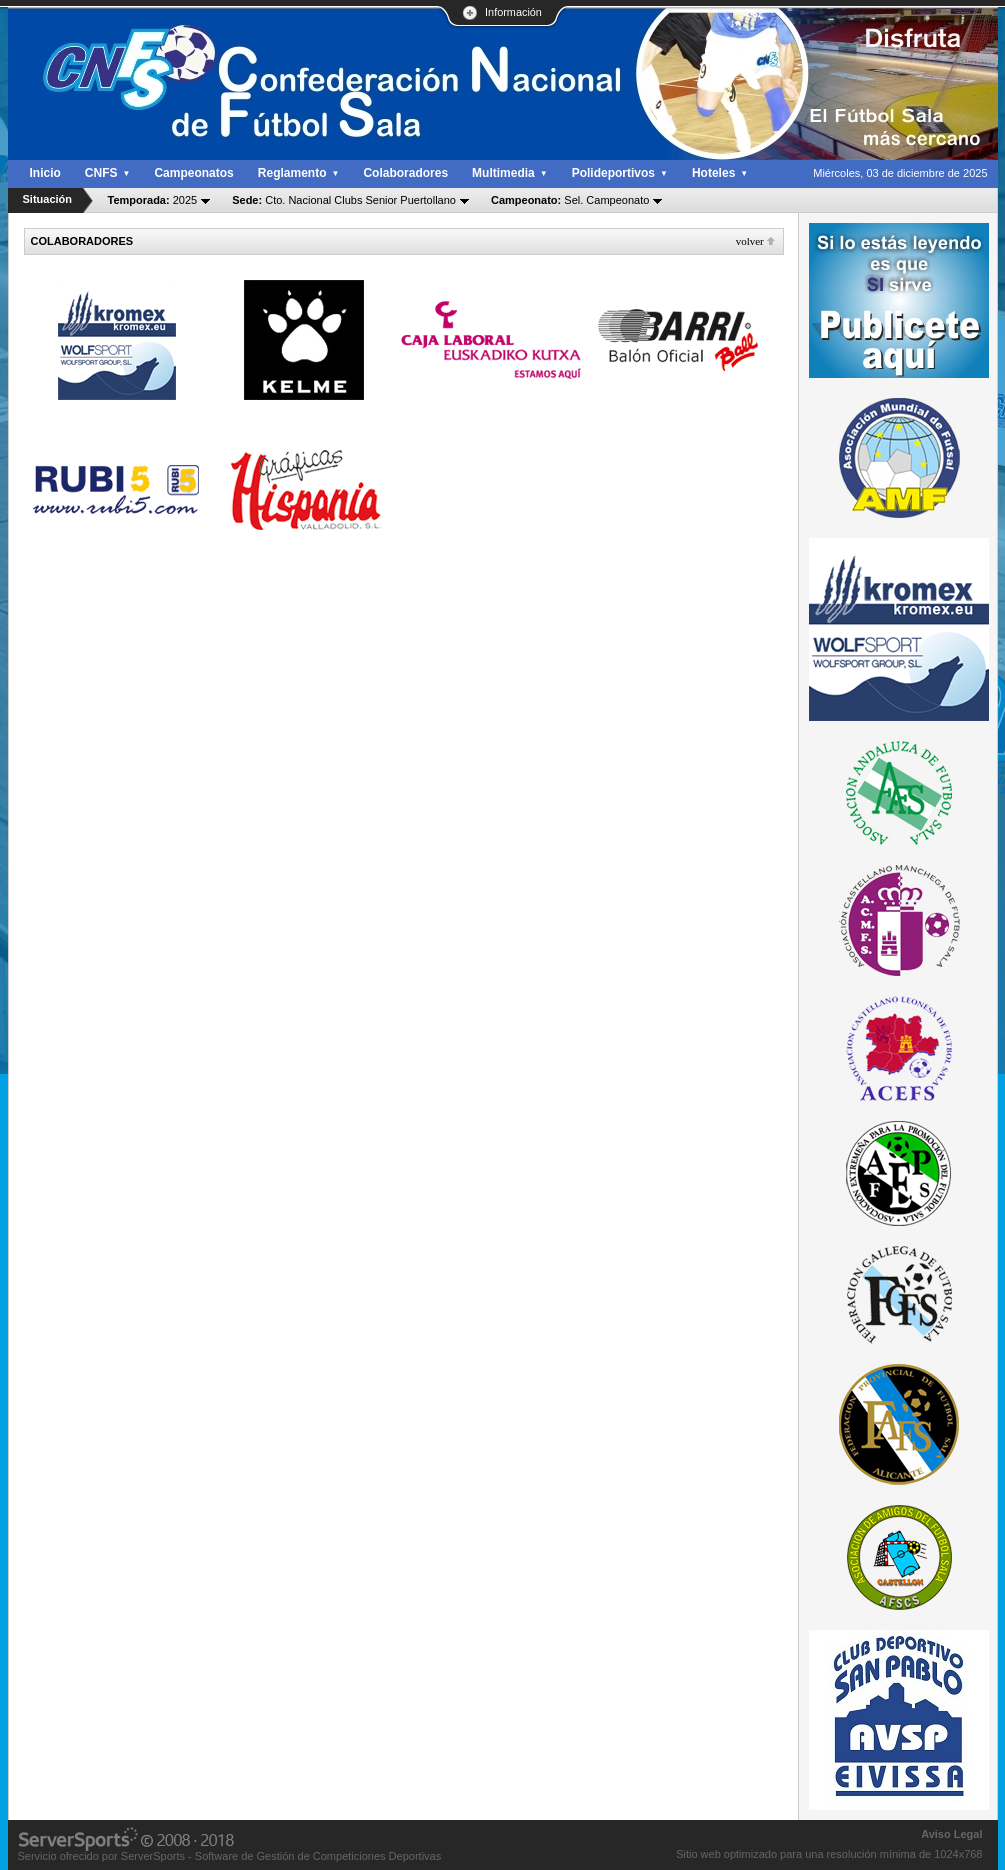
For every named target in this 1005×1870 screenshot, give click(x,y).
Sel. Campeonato (570, 200)
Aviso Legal (951, 1834)
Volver (750, 241)
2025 (153, 200)
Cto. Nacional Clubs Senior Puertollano (344, 200)
